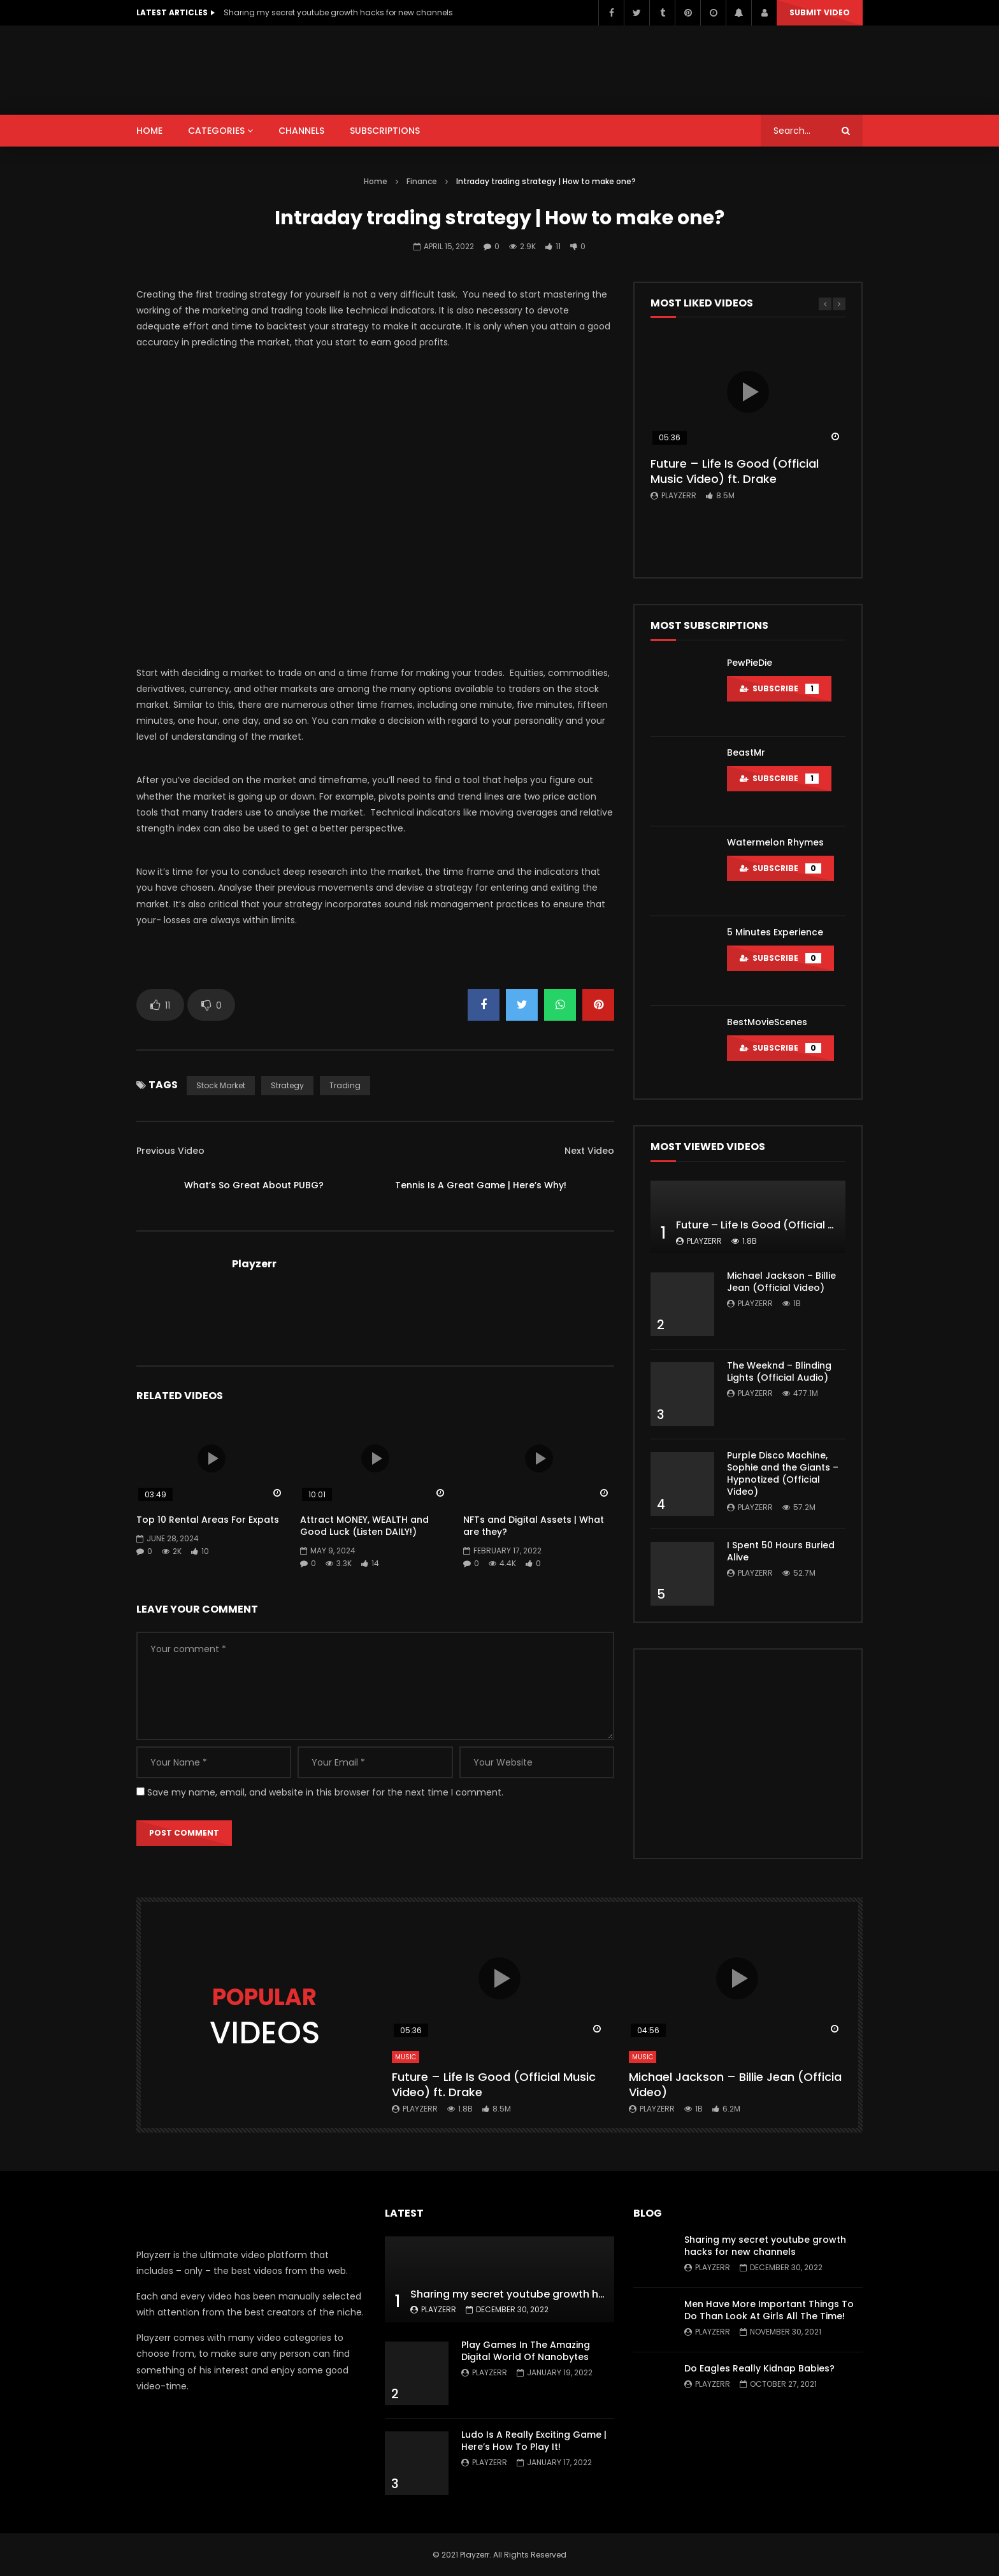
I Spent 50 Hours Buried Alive (781, 1551)
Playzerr (254, 1263)
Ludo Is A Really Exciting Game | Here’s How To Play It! (534, 2440)
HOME (149, 130)
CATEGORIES (216, 130)
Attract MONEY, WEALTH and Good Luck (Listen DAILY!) (364, 1525)
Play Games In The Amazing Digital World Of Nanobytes (525, 2350)
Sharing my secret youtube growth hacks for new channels (338, 12)
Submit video (819, 12)
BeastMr (746, 752)
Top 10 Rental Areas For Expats (207, 1519)
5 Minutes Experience (775, 932)
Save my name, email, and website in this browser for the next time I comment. (325, 1792)
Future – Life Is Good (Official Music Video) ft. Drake (734, 471)
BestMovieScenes (767, 1022)
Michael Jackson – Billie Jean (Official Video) (781, 1281)
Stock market (220, 1085)
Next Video (589, 1150)
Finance (421, 181)
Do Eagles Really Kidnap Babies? (759, 2368)
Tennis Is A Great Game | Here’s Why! (480, 1185)
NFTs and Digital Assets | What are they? (533, 1525)
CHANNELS (301, 130)
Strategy (287, 1085)
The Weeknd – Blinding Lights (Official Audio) (779, 1371)
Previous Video (170, 1150)
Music (405, 2057)
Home (375, 181)
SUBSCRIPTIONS (385, 130)
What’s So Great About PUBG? (254, 1185)
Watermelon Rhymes (775, 842)
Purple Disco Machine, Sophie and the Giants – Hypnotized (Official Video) (782, 1473)
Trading (345, 1085)
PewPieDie (749, 662)
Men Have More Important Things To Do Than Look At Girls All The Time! (769, 2310)
